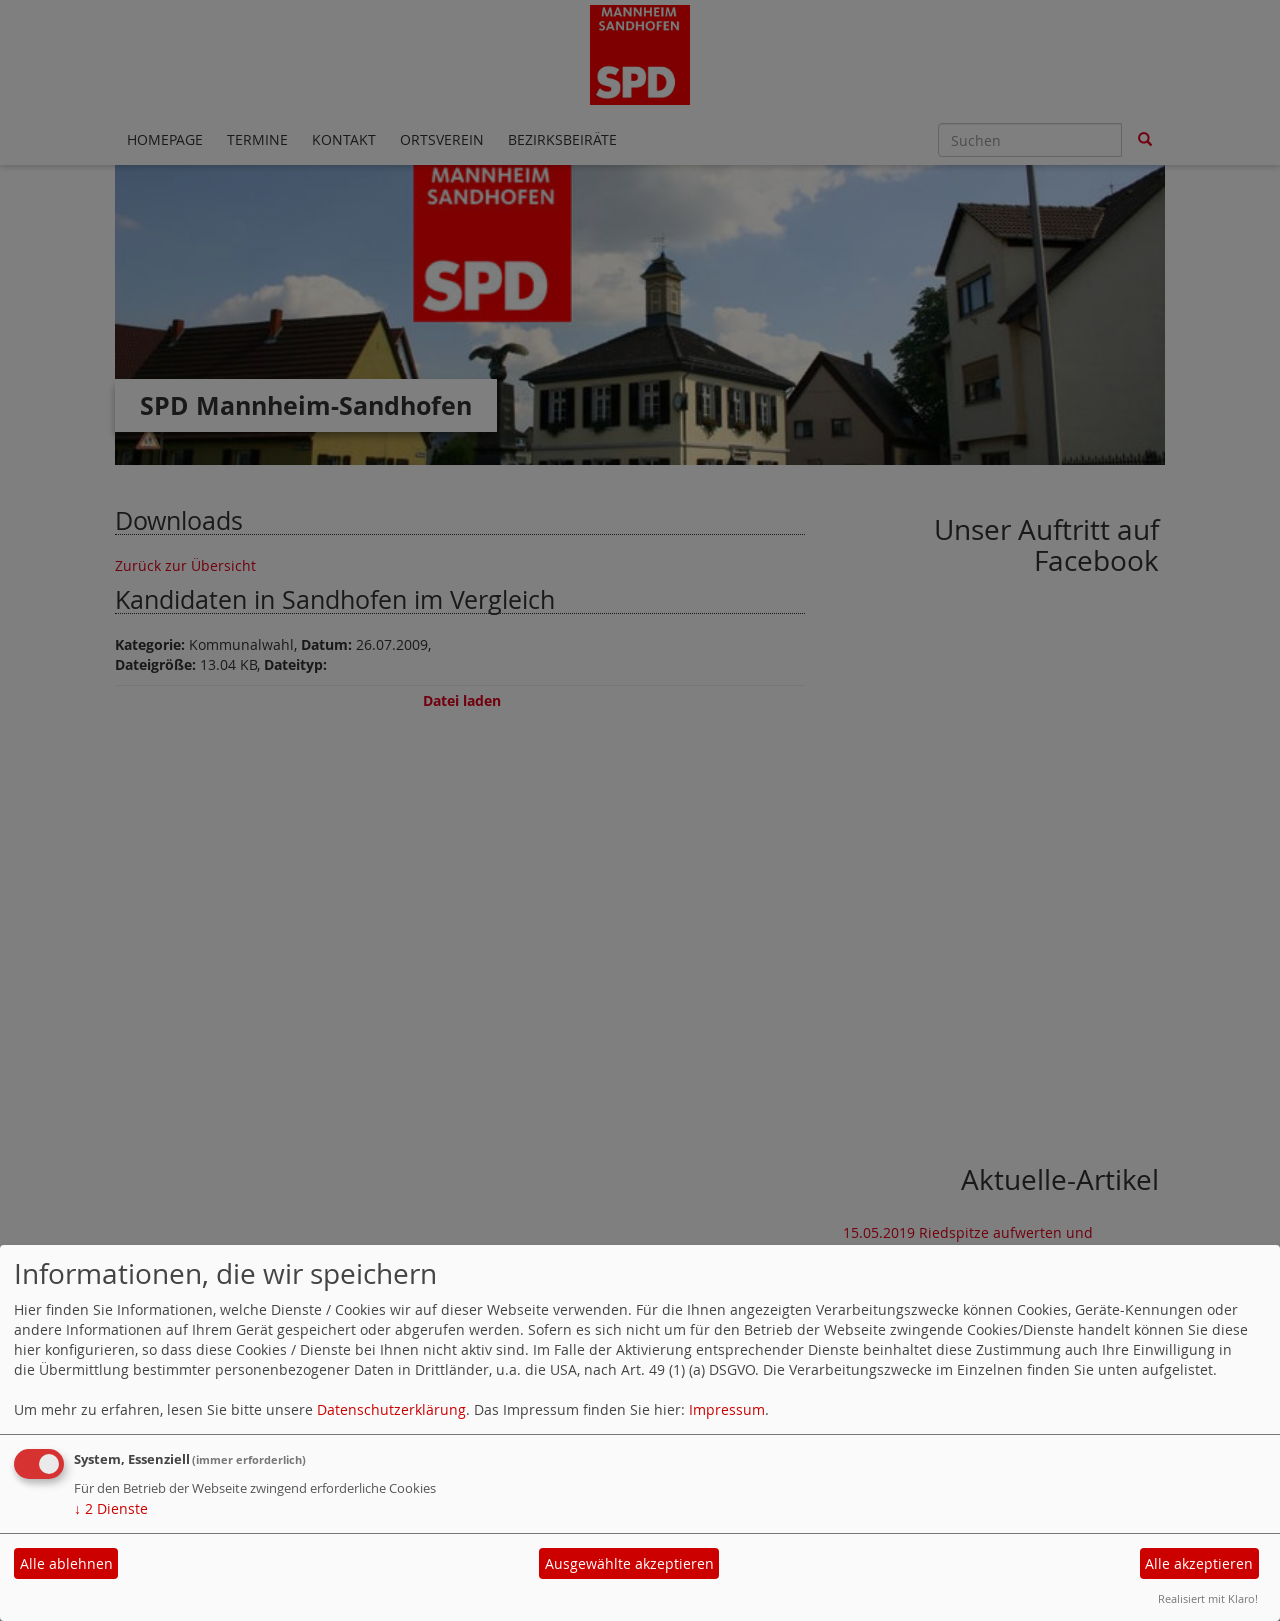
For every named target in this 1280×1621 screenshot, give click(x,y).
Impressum (727, 1409)
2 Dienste (111, 1508)
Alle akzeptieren (1199, 1563)
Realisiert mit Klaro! (1208, 1598)
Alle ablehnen (66, 1563)
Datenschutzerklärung (391, 1409)
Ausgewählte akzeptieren (629, 1563)
